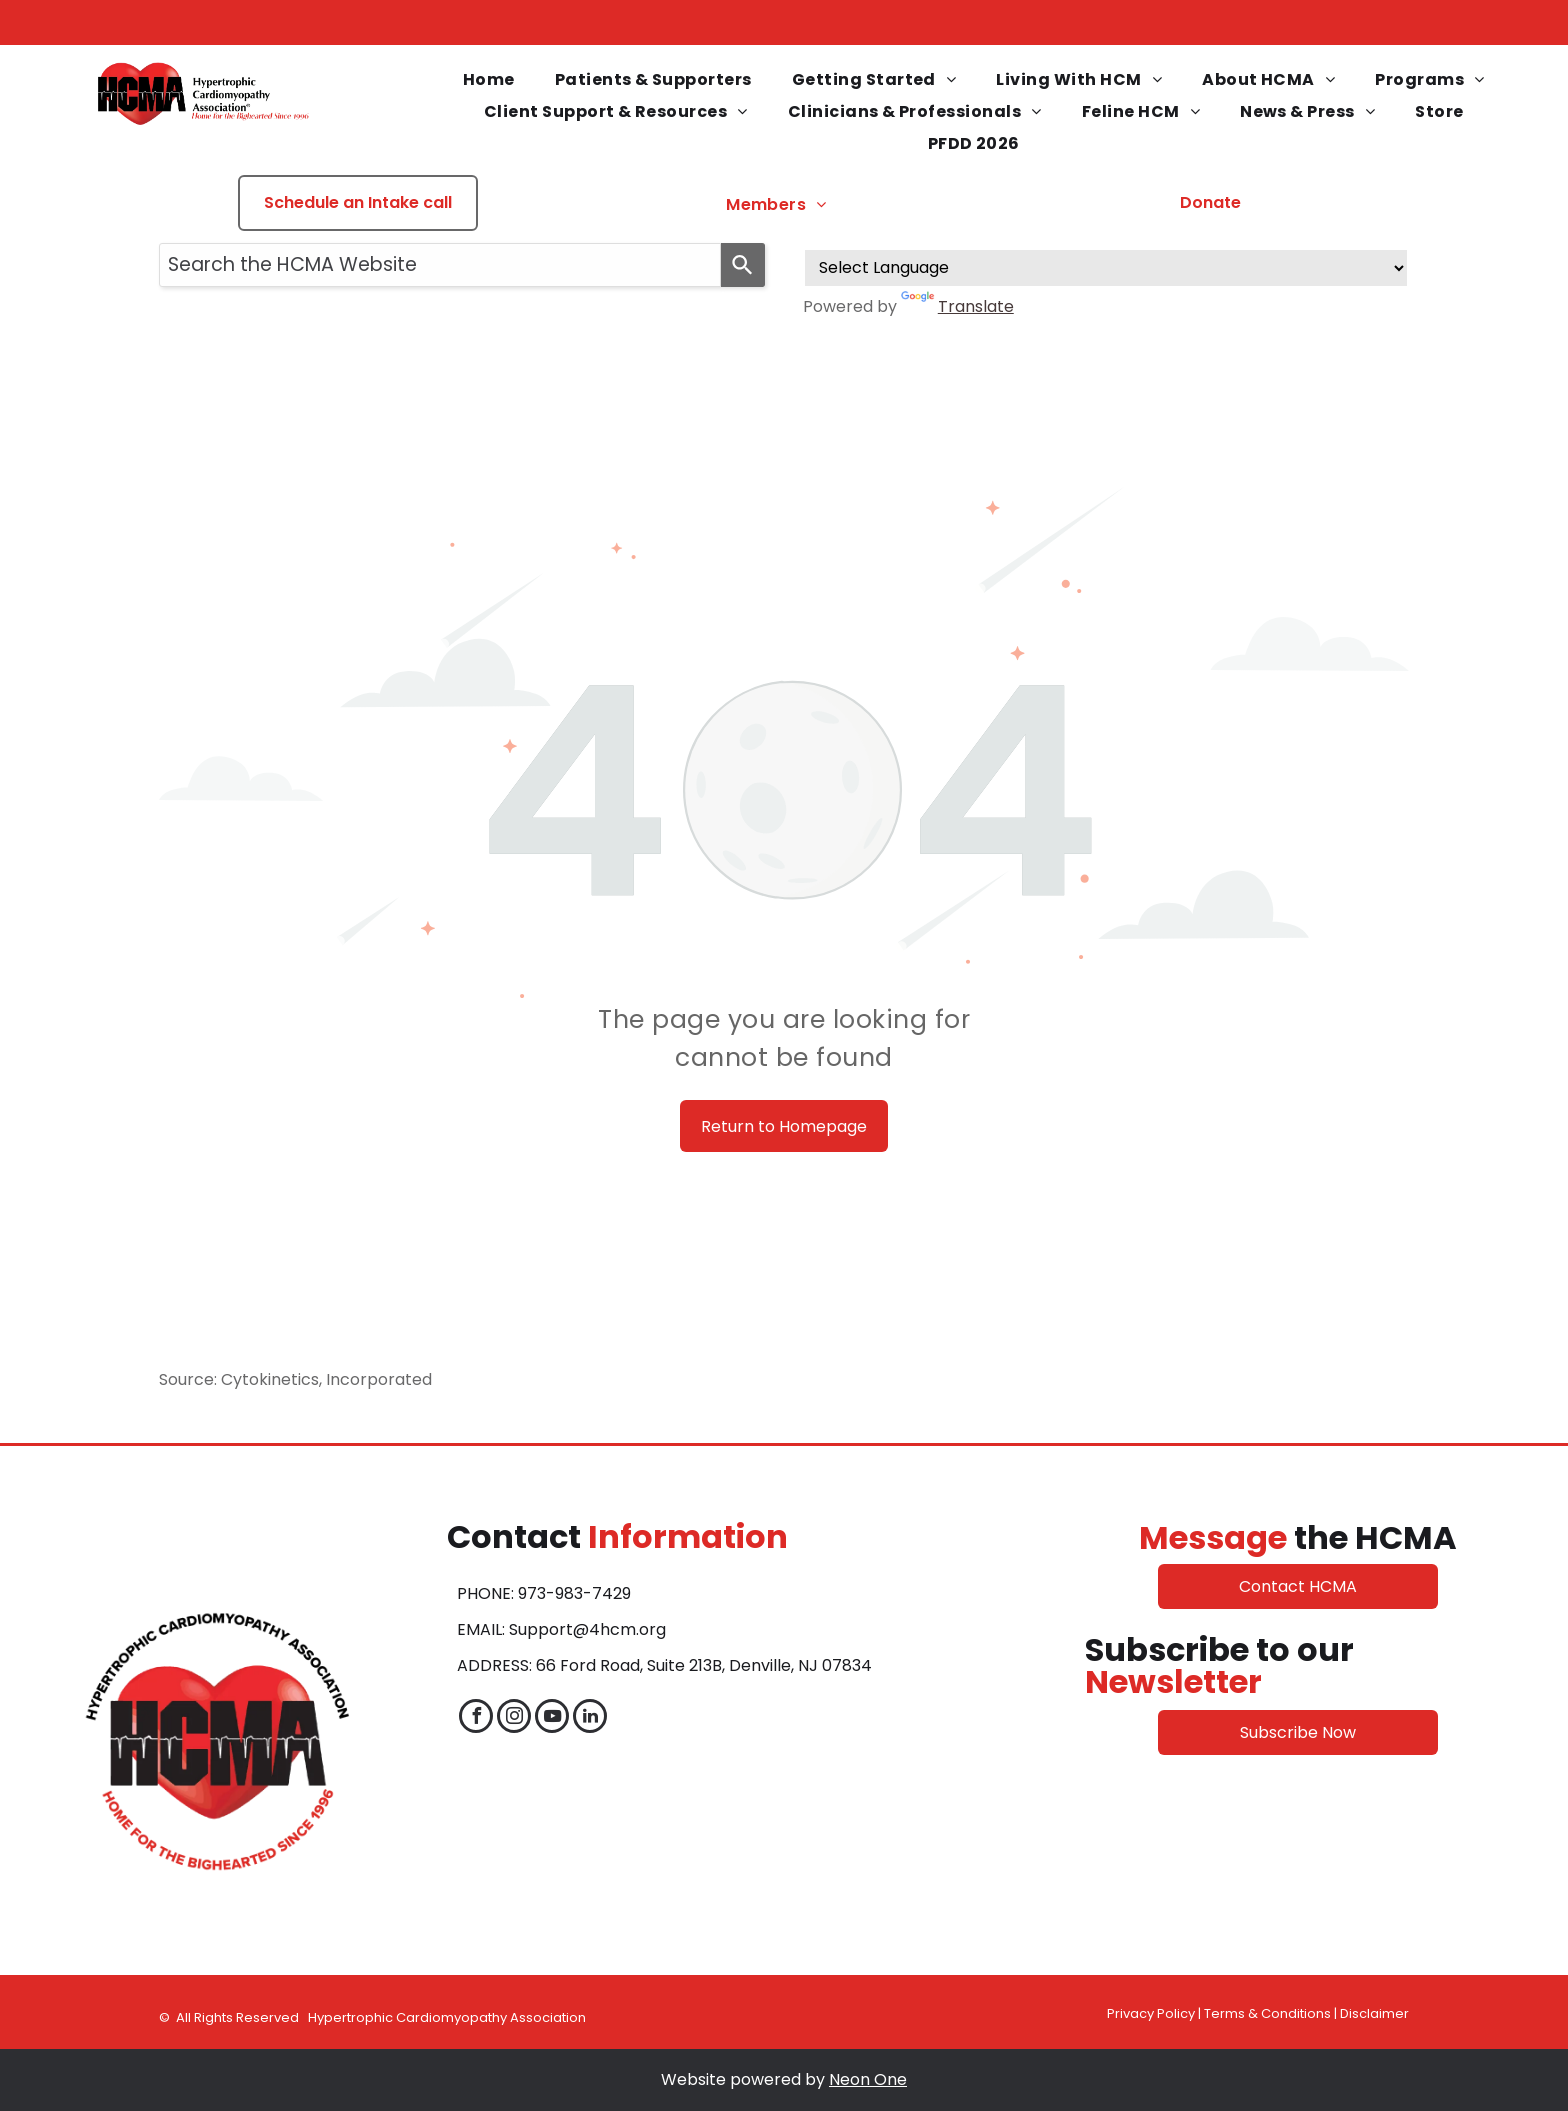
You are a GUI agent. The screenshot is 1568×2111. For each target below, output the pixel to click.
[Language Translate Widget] (1106, 268)
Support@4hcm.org (587, 1629)
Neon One (868, 2079)
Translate (957, 306)
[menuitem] (489, 80)
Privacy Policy (1151, 2013)
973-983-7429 (574, 1593)
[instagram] (514, 1718)
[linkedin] (590, 1718)
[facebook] (476, 1718)
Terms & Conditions (1267, 2013)
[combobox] (440, 265)
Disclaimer (1374, 2013)
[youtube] (552, 1718)
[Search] (743, 265)
